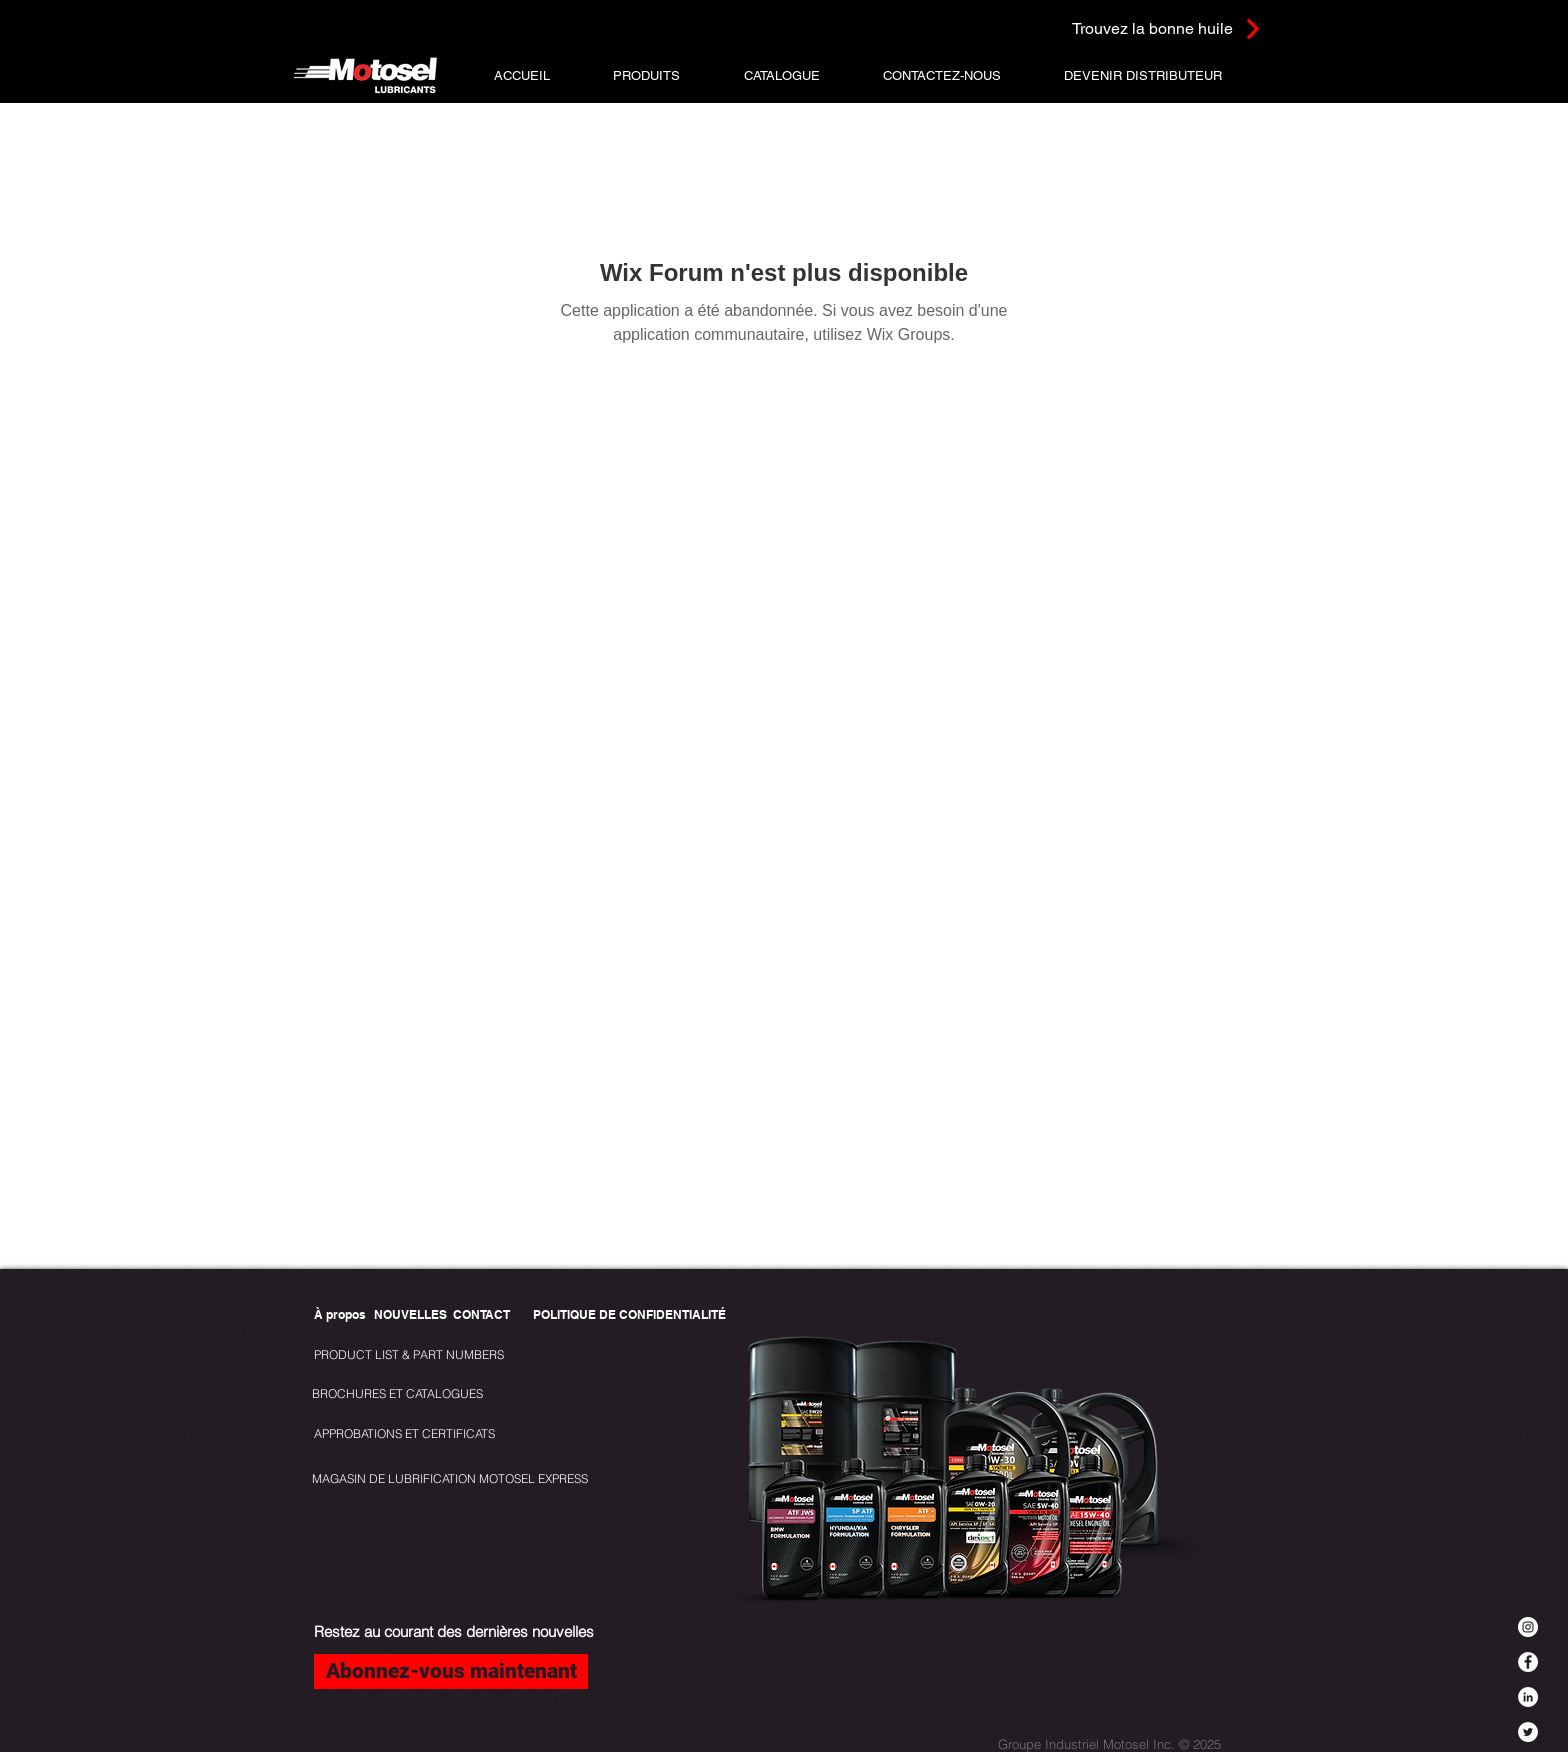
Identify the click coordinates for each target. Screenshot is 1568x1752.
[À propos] (340, 1315)
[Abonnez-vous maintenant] (451, 1671)
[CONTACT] (481, 1315)
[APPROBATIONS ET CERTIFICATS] (404, 1434)
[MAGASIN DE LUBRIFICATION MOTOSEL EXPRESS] (450, 1479)
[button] (646, 75)
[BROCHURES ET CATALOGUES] (397, 1394)
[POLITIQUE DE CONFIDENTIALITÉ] (629, 1315)
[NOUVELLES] (410, 1315)
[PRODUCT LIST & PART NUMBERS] (442, 1355)
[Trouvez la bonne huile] (1141, 28)
